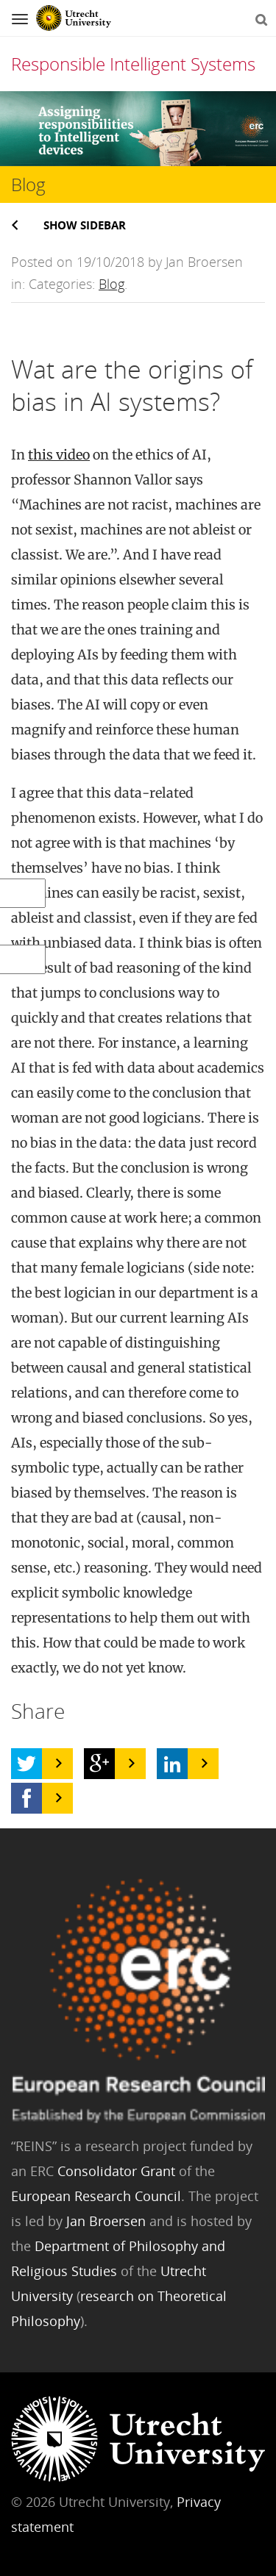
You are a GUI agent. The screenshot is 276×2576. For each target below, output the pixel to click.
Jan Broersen (106, 2221)
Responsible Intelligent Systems (133, 63)
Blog (111, 284)
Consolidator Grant (116, 2171)
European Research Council (96, 2196)
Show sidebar (84, 225)
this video (59, 454)
